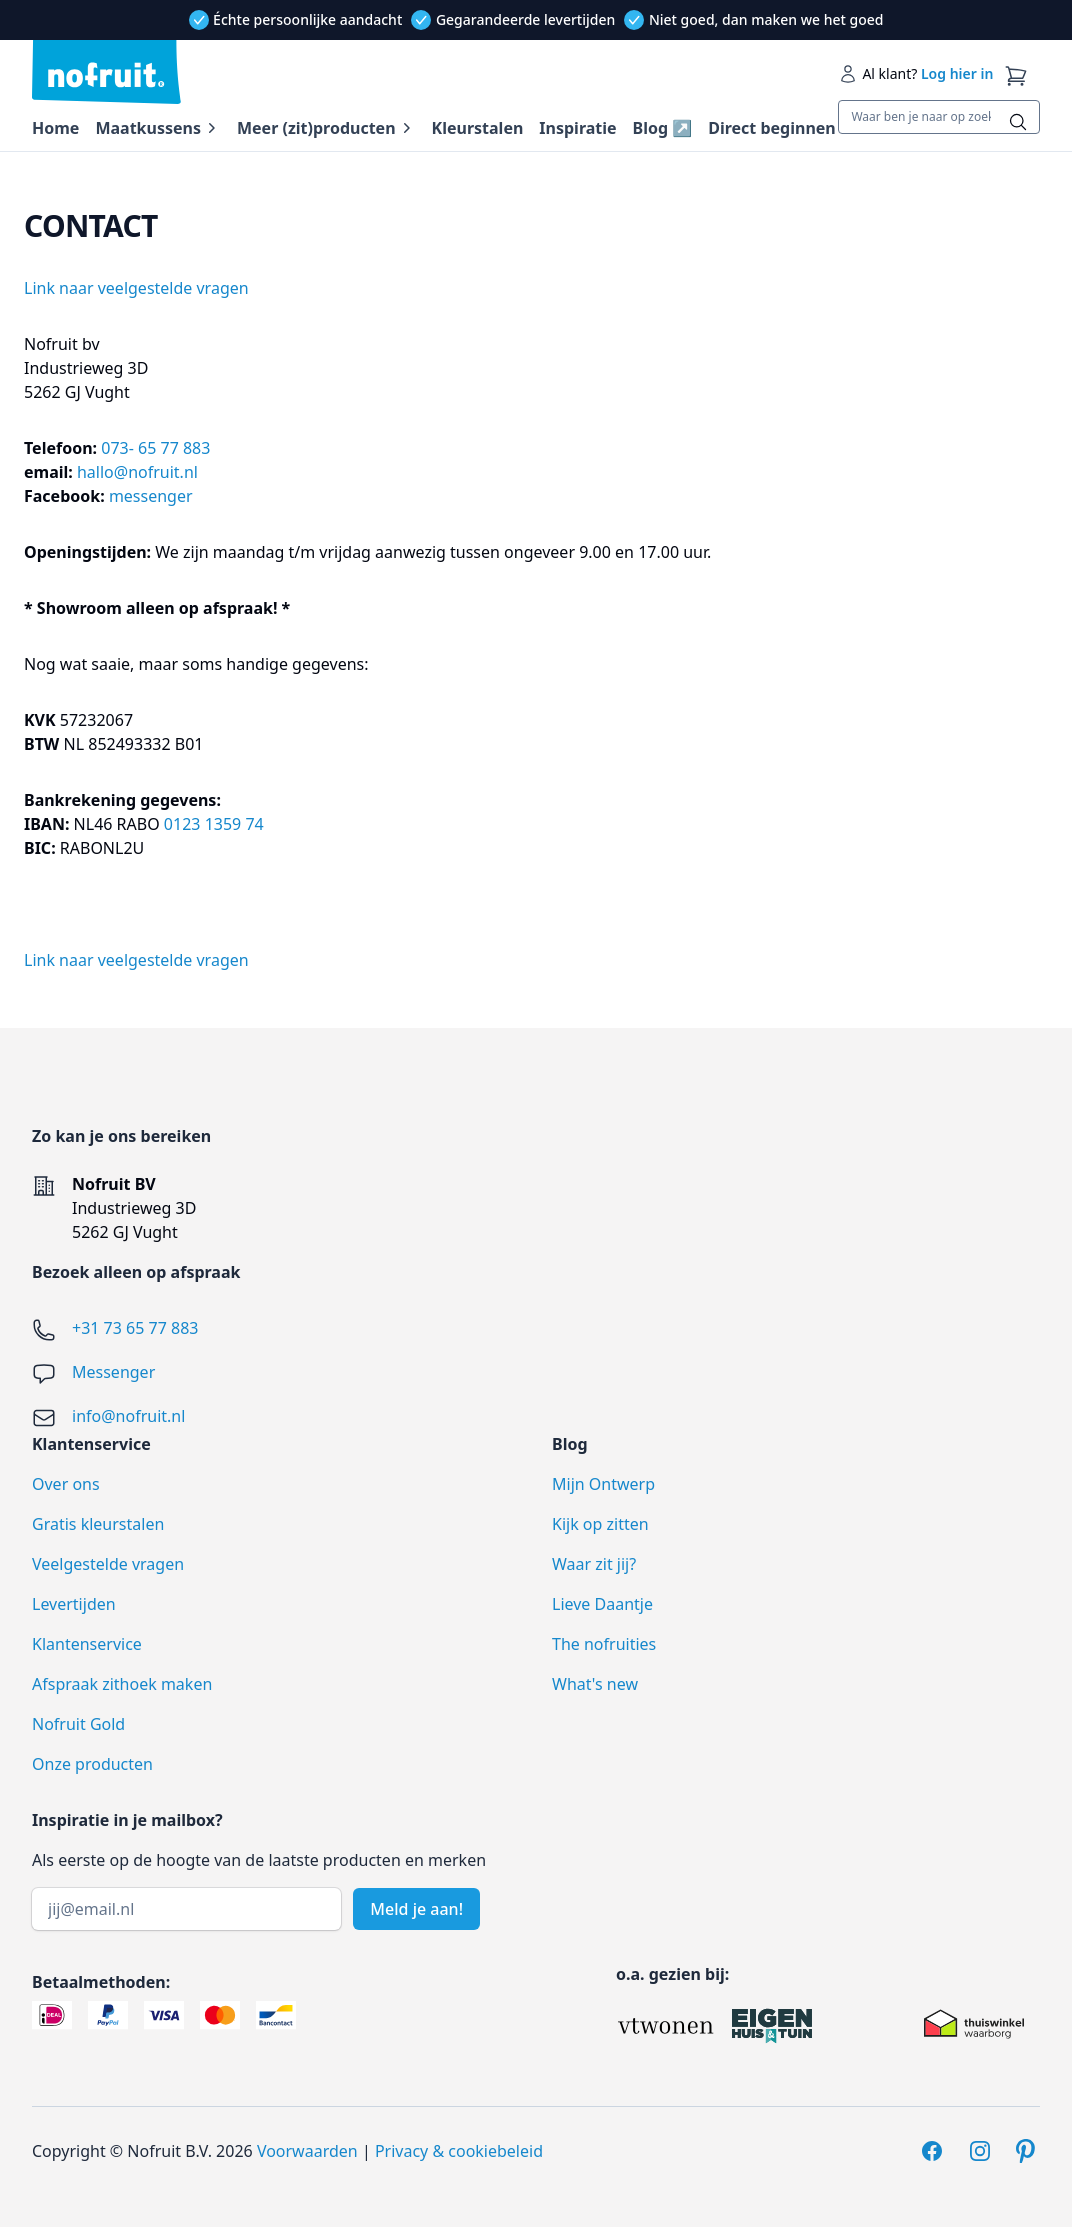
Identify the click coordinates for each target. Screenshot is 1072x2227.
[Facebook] (932, 2151)
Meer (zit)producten (316, 128)
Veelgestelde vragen (108, 1564)
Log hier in (957, 73)
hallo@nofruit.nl (139, 472)
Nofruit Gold (78, 1724)
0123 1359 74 (214, 824)
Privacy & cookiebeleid (459, 2151)
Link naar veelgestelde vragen (136, 288)
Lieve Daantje (602, 1604)
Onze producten (92, 1764)
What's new (595, 1684)
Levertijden (74, 1604)
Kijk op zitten (600, 1524)
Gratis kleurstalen (98, 1524)
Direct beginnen (772, 128)
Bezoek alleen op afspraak (136, 1272)
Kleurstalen (478, 128)
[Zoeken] (1018, 122)
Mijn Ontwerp (603, 1484)
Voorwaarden (307, 2151)
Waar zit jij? (594, 1564)
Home (55, 128)
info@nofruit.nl (128, 1416)
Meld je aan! (416, 1909)
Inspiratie (577, 128)
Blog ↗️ (663, 128)
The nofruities (604, 1644)
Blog (570, 1444)
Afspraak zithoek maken (122, 1684)
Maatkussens (148, 128)
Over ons (66, 1484)
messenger (151, 496)
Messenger (113, 1372)
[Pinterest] (1028, 2151)
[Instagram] (980, 2151)
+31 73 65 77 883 (135, 1328)
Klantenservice (87, 1644)
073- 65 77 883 (155, 448)
